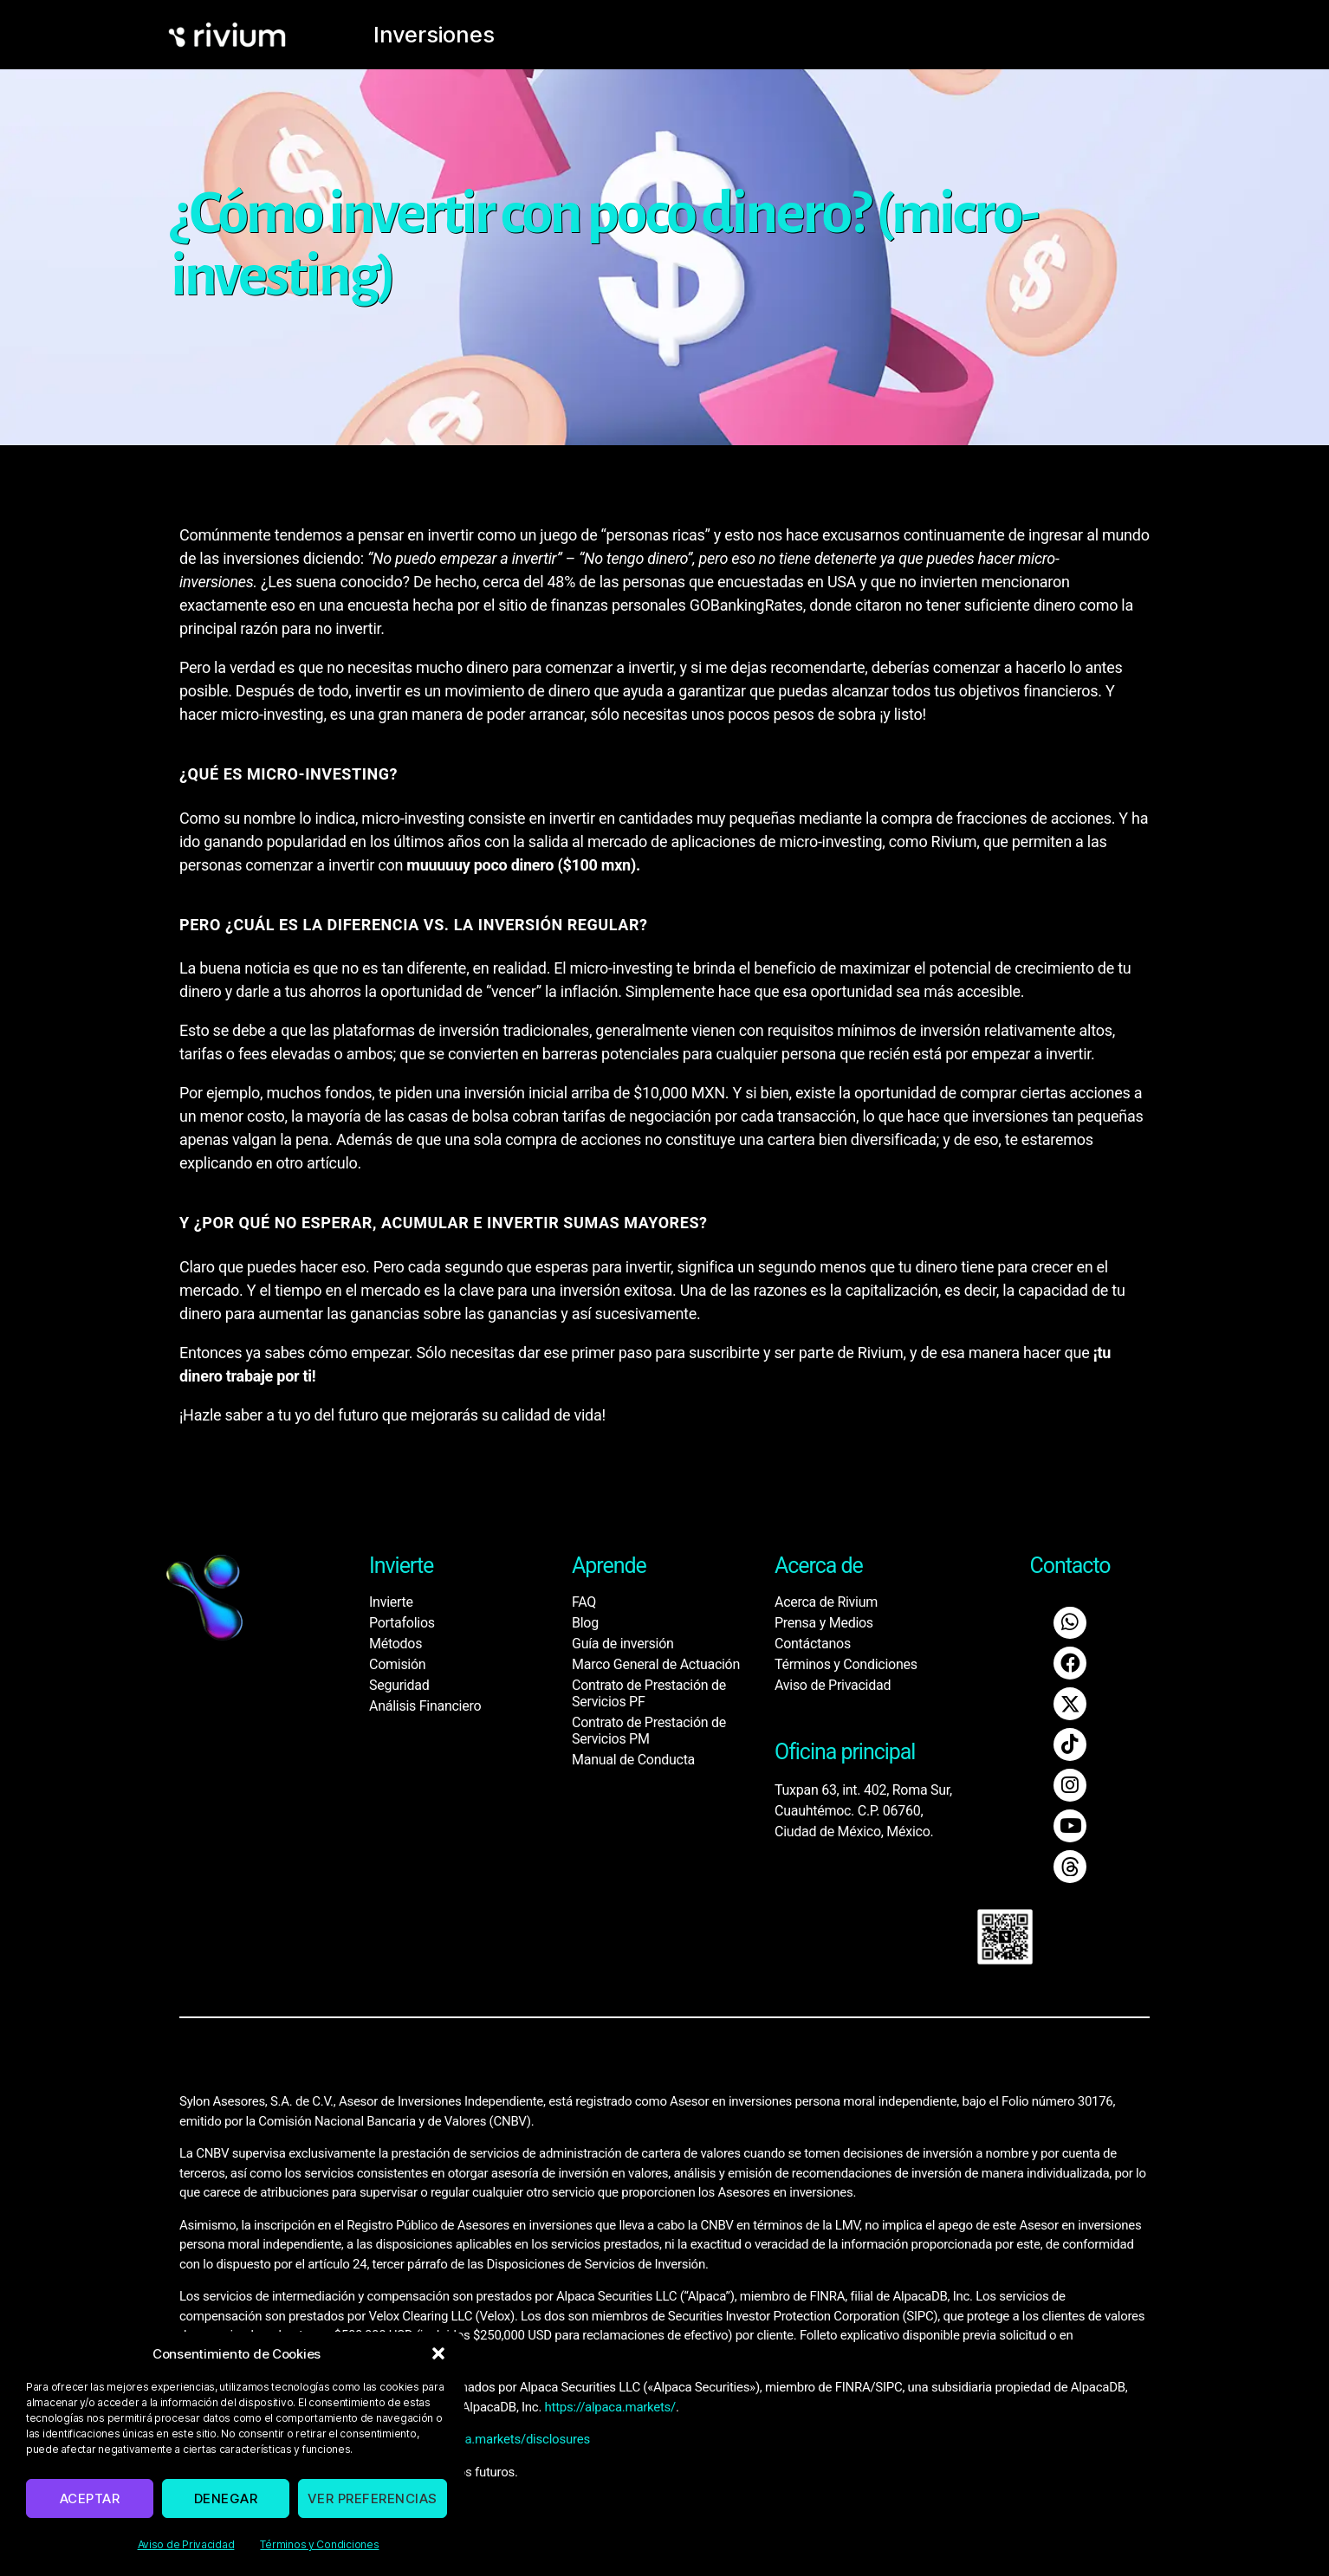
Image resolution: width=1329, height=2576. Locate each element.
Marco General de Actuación (656, 1664)
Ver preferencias (373, 2498)
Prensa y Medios (824, 1623)
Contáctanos (813, 1643)
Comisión (397, 1664)
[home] (259, 35)
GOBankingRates (746, 605)
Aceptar (90, 2498)
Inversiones (420, 34)
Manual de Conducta (633, 1759)
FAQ (584, 1602)
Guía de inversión (623, 1643)
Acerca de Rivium (826, 1602)
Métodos (395, 1643)
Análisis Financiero (425, 1706)
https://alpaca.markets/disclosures (491, 2428)
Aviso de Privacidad (186, 2544)
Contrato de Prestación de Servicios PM (649, 1730)
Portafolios (402, 1623)
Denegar (226, 2498)
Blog (585, 1623)
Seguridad (399, 1685)
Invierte (391, 1602)
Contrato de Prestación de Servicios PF (649, 1693)
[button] (438, 2353)
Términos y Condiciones (319, 2544)
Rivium (954, 841)
